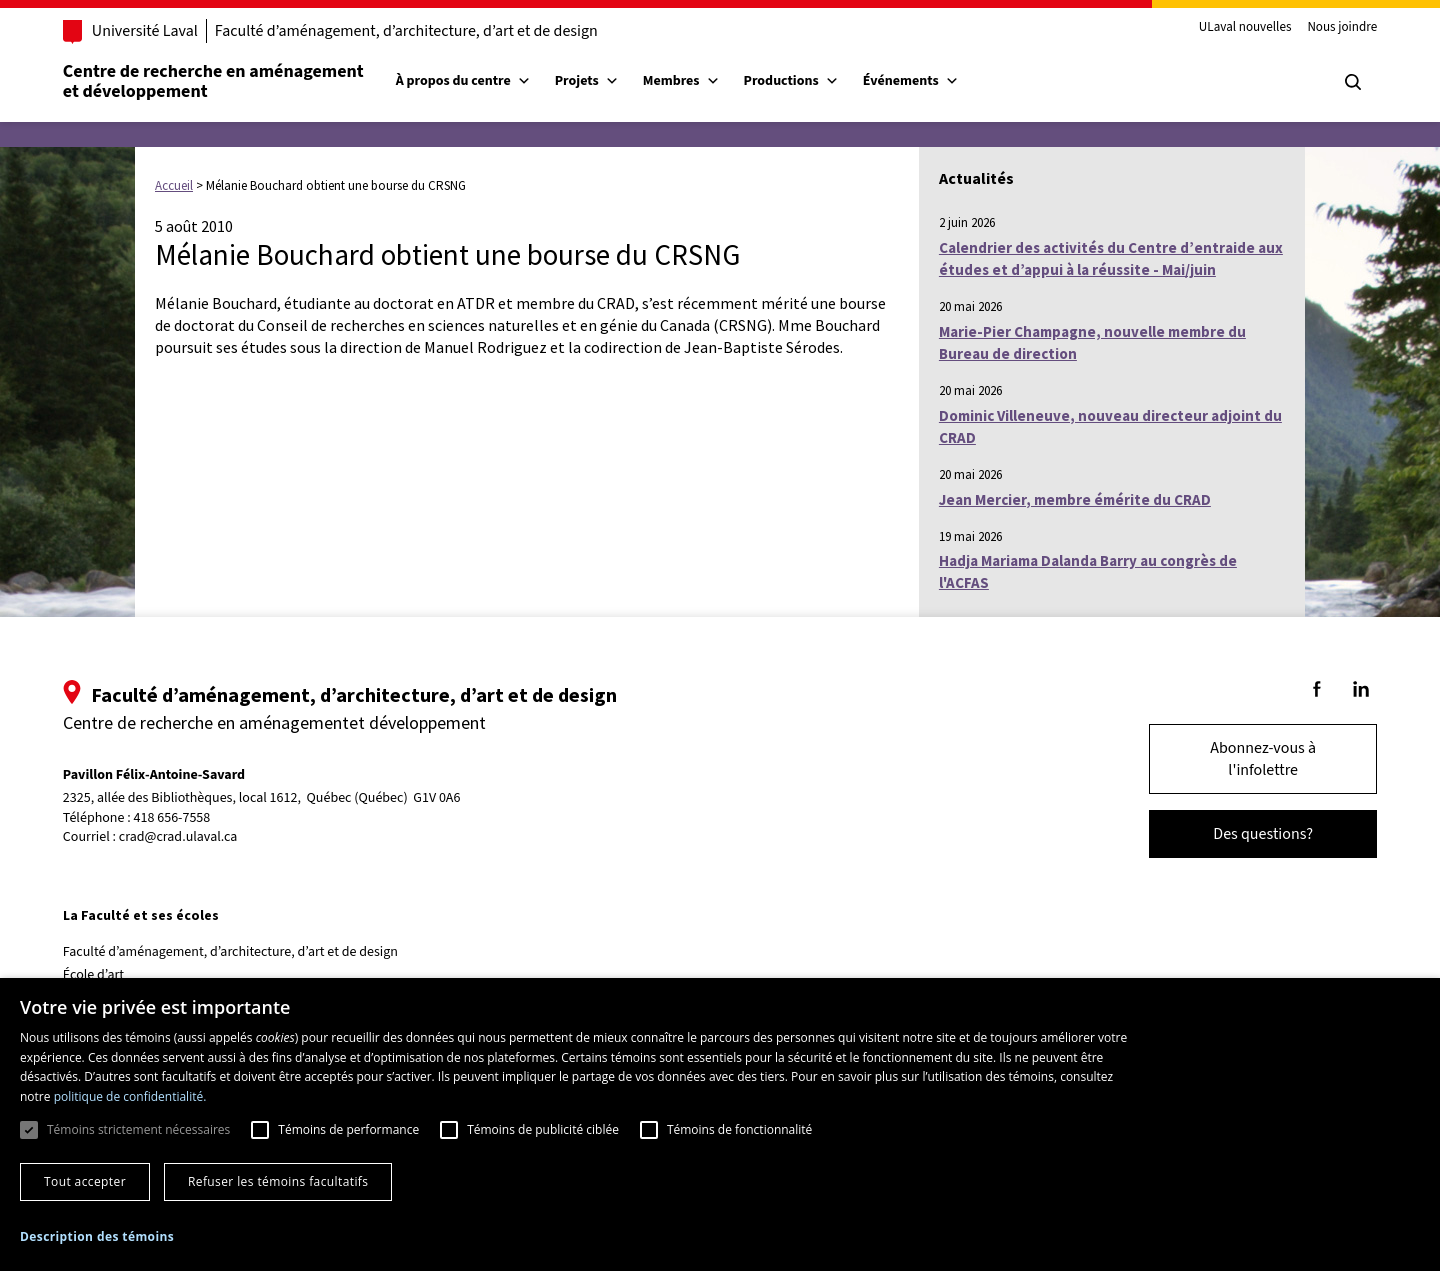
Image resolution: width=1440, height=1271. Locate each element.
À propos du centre (466, 81)
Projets (590, 81)
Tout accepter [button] (85, 1181)
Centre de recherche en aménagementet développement (216, 81)
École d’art (96, 975)
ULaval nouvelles (1242, 28)
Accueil (174, 185)
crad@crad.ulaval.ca (181, 837)
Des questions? (1260, 834)
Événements (914, 81)
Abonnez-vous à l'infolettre (1260, 759)
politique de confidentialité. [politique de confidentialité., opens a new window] (130, 1096)
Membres (684, 81)
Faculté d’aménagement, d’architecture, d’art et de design (409, 31)
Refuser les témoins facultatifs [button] (278, 1181)
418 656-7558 (175, 818)
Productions (794, 81)
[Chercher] (1350, 82)
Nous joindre (1339, 28)
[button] (97, 1236)
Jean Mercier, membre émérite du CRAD (1075, 499)
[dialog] (720, 1124)
